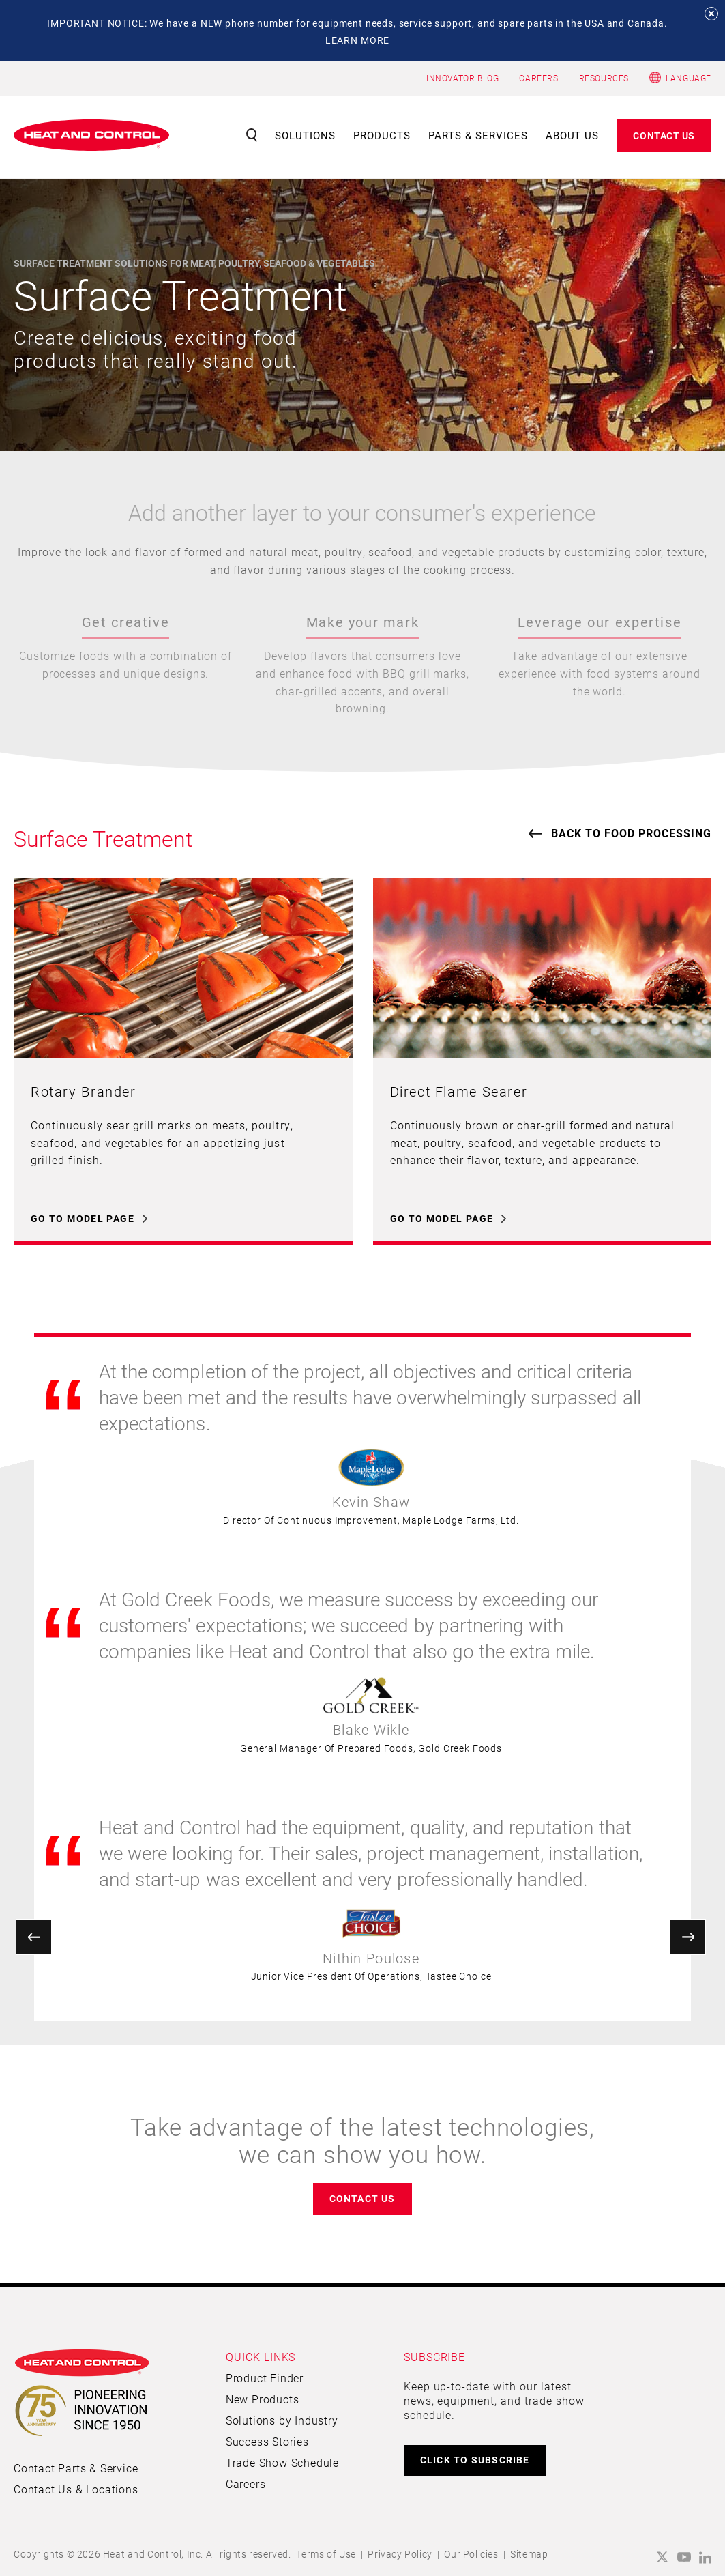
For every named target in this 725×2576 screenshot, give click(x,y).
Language (688, 77)
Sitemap (529, 2553)
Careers (246, 2483)
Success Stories (267, 2441)
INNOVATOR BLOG (462, 77)
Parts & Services (478, 135)
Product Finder (265, 2378)
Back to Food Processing (631, 832)
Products (382, 135)
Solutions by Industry (282, 2420)
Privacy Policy (400, 2553)
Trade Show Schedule (282, 2462)
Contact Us (664, 135)
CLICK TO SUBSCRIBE (475, 2459)
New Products (262, 2399)
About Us (573, 135)
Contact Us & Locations (76, 2489)
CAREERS (538, 77)
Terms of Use (326, 2553)
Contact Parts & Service (76, 2468)
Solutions (305, 135)
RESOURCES (604, 77)
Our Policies (471, 2553)
